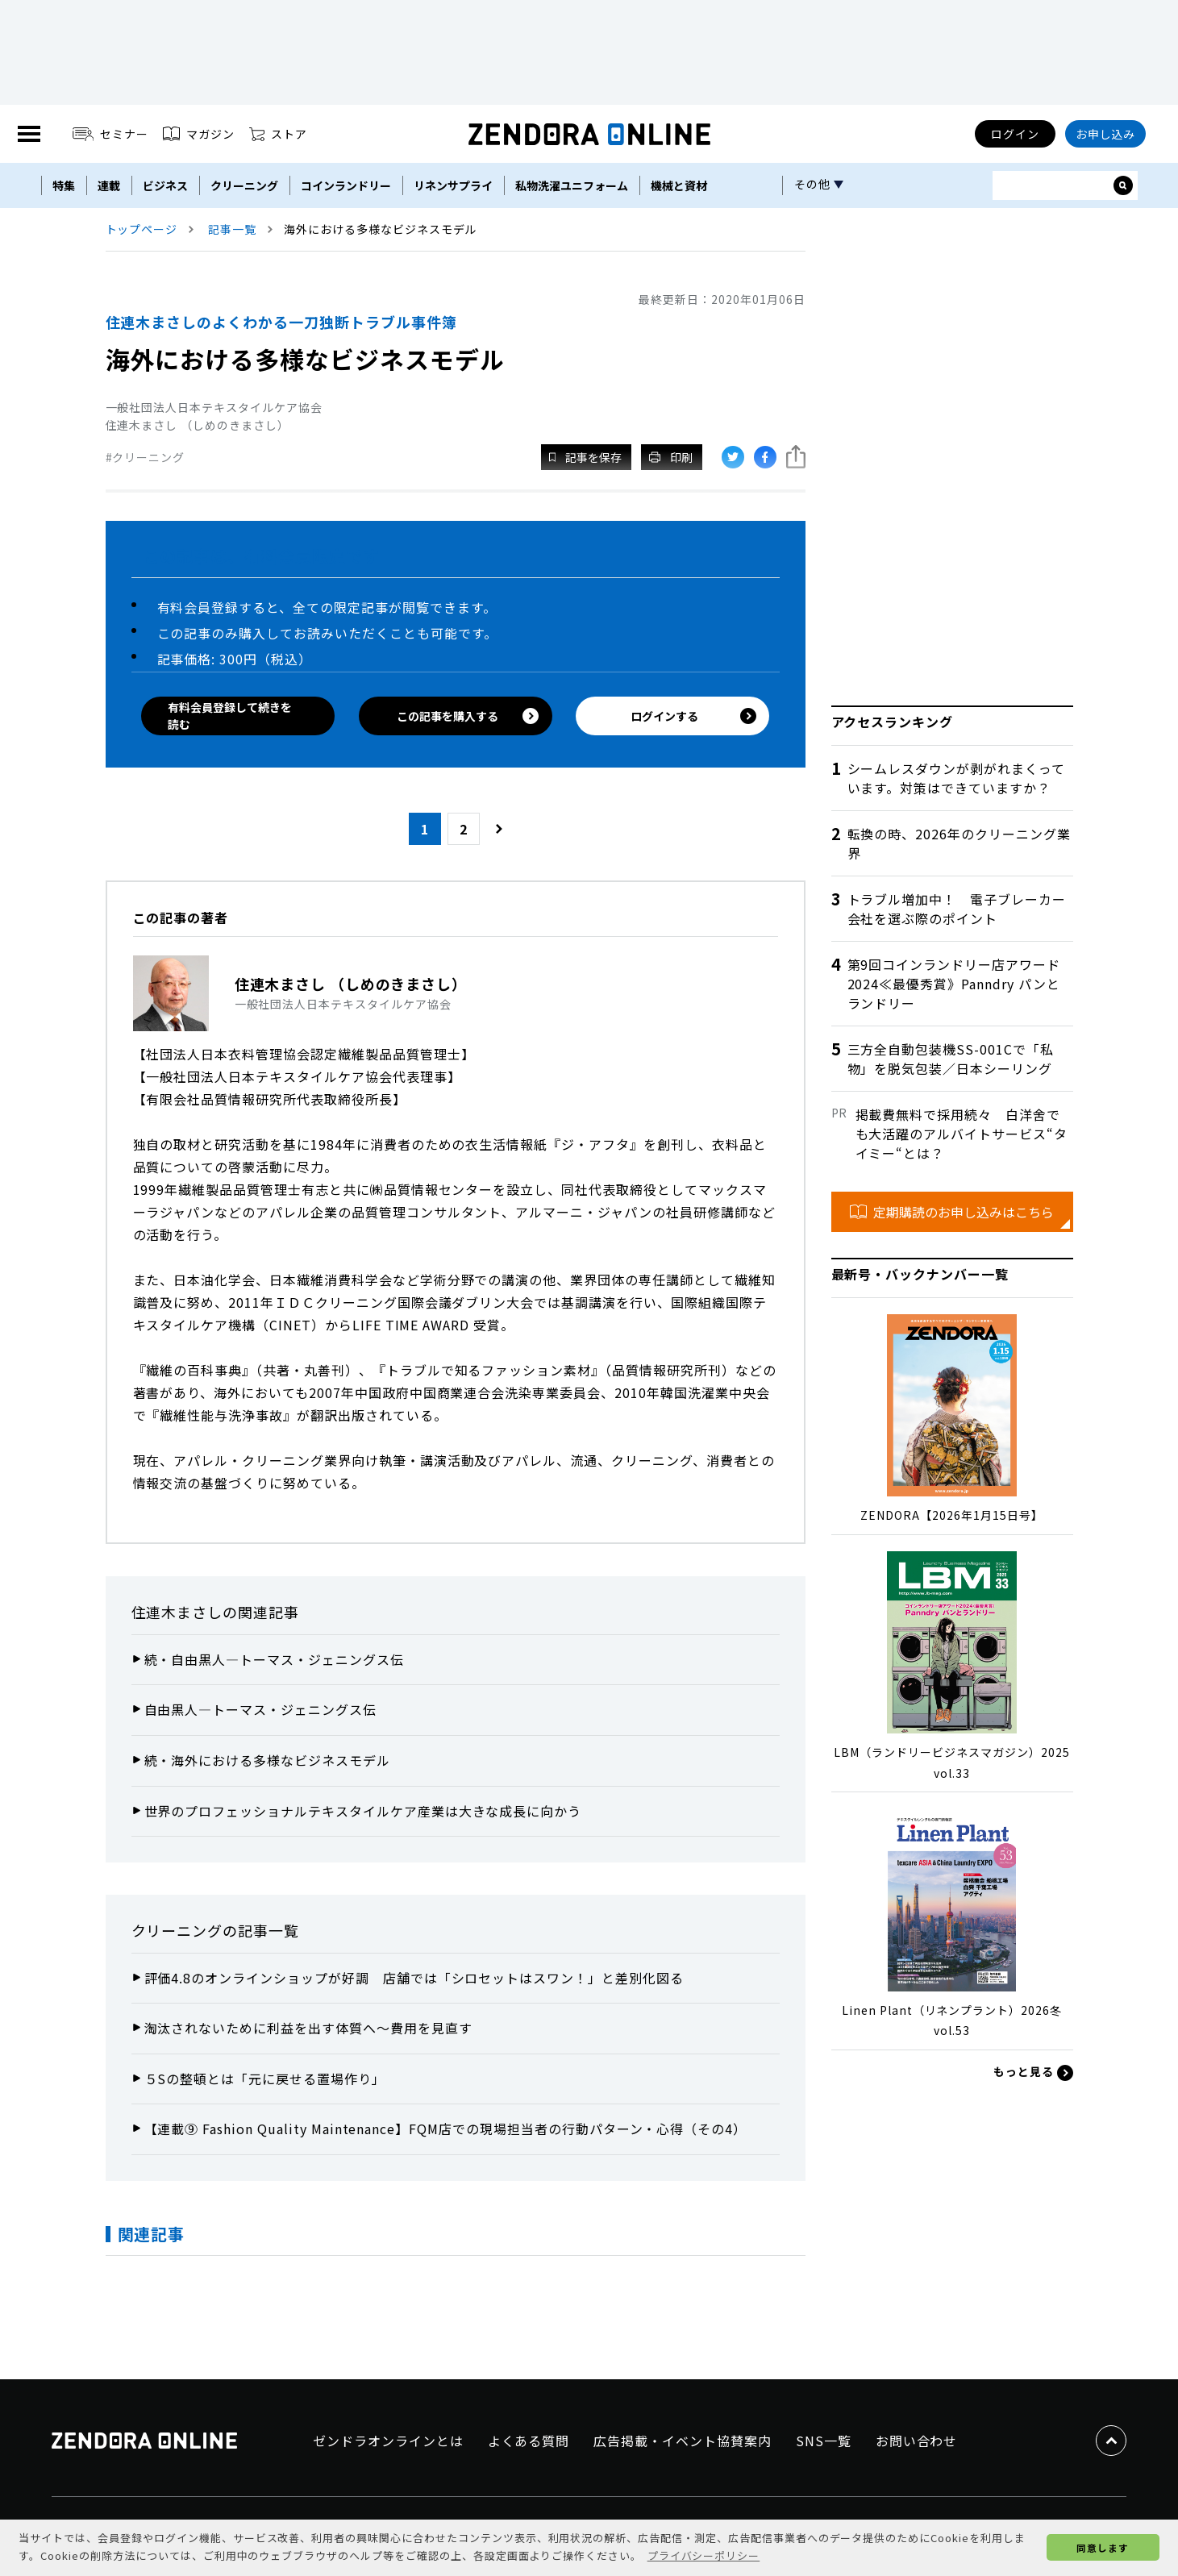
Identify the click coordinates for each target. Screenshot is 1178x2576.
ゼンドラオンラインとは (388, 2440)
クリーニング (244, 185)
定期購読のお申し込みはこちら (952, 1211)
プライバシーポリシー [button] (703, 2555)
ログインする (693, 716)
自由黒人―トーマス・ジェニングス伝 (260, 1709)
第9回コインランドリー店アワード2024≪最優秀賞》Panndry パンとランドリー (953, 984)
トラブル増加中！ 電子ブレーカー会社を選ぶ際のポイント (956, 908)
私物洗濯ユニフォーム (571, 185)
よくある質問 (529, 2440)
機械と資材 (679, 185)
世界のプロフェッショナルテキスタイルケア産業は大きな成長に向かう (363, 1811)
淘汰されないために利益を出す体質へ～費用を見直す (308, 2027)
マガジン (199, 134)
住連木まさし (177, 1611)
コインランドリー (346, 185)
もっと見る (1033, 2072)
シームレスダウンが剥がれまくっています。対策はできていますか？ (956, 778)
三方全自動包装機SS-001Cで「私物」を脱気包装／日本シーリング (950, 1058)
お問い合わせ (917, 2440)
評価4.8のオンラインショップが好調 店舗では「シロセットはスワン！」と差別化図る (414, 1977)
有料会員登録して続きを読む (230, 715)
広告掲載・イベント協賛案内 (682, 2440)
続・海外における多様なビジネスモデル (267, 1760)
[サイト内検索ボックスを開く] (1123, 185)
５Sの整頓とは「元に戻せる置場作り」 (264, 2078)
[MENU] (29, 134)
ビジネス (165, 185)
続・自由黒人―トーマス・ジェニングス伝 (274, 1659)
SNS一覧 (823, 2440)
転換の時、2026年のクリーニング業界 (959, 843)
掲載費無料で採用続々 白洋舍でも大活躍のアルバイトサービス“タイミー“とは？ (961, 1134)
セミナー (111, 134)
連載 (109, 185)
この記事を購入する (468, 716)
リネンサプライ (453, 185)
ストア (278, 134)
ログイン (1015, 134)
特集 (63, 185)
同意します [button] (1102, 2547)
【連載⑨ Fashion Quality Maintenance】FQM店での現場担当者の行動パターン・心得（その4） (445, 2128)
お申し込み (1106, 134)
